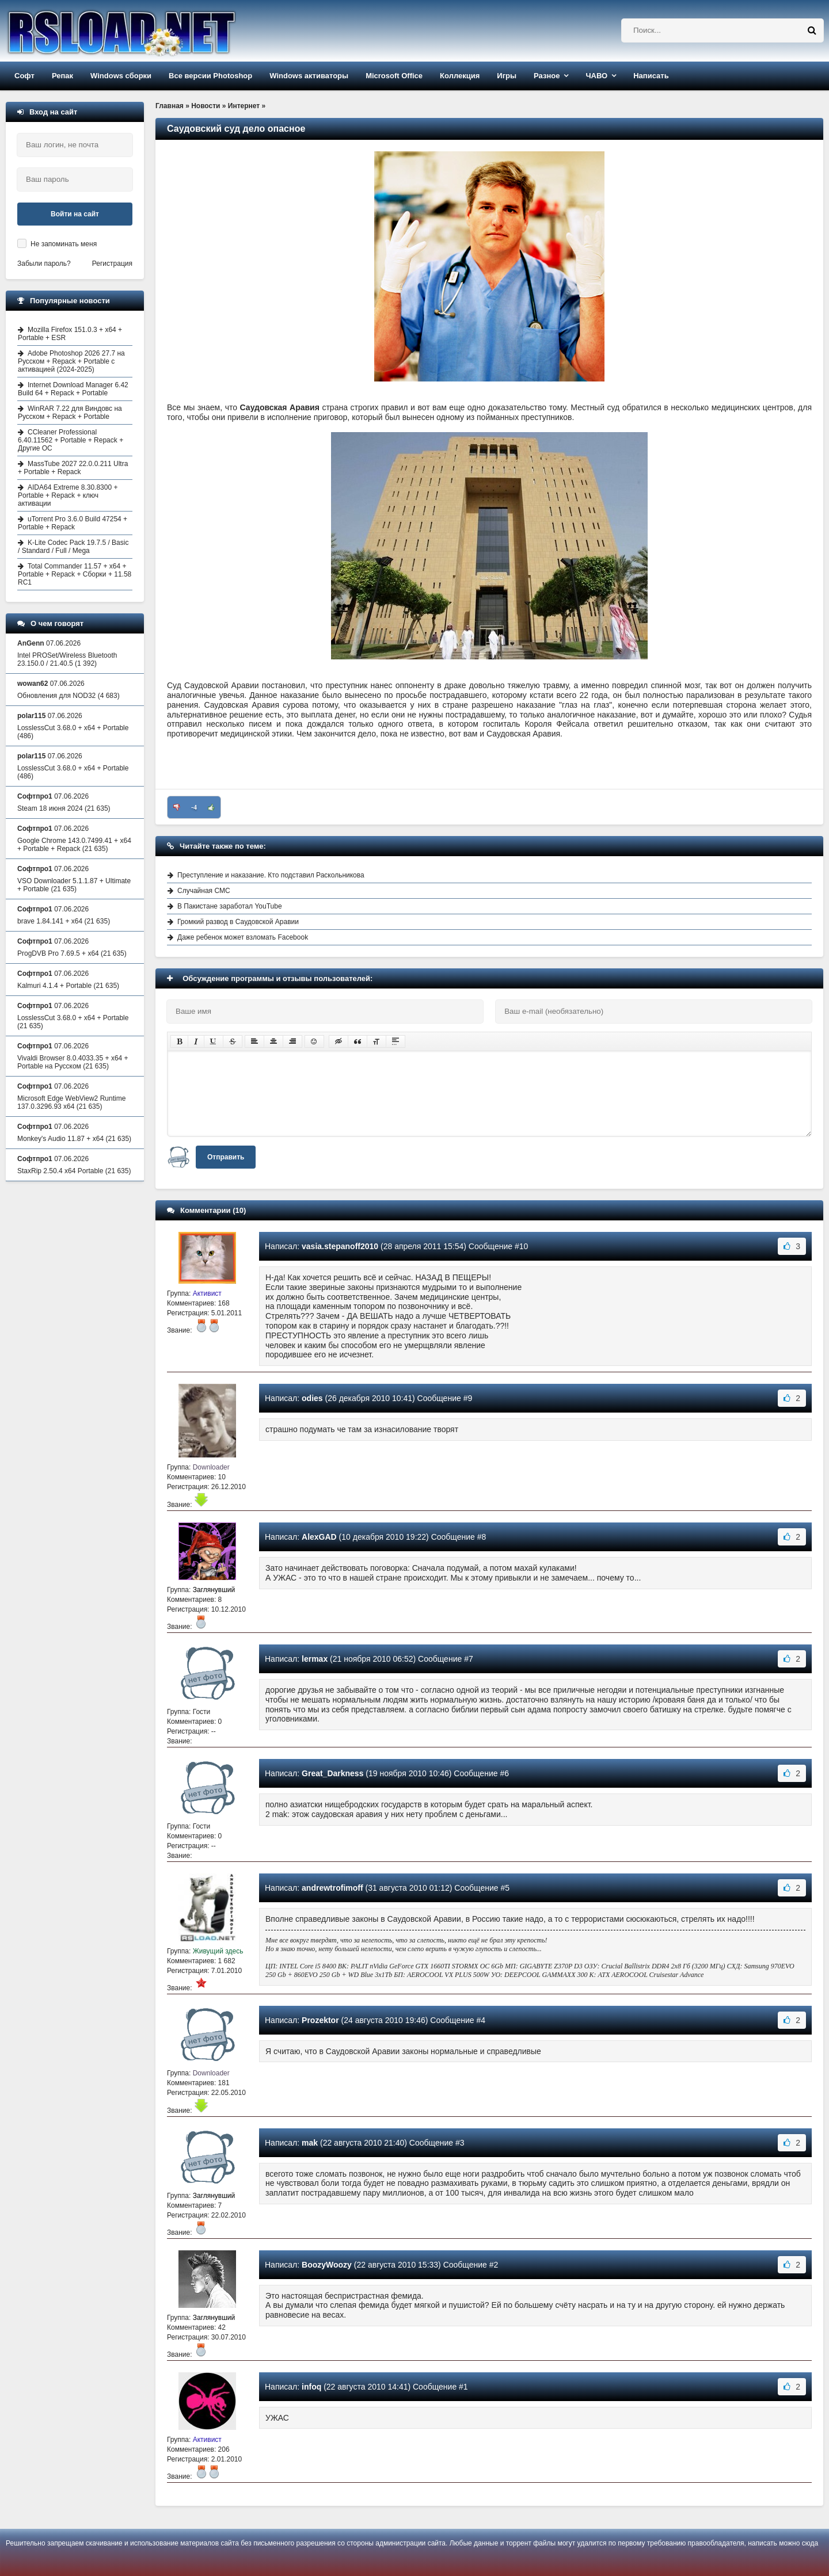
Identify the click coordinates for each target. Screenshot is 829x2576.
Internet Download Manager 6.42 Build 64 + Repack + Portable (73, 389)
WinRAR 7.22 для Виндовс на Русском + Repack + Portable (70, 412)
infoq (311, 2386)
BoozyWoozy (327, 2264)
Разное (547, 75)
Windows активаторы (308, 75)
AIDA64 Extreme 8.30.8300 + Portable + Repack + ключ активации (67, 495)
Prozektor (320, 2020)
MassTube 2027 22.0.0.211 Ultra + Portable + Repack (73, 468)
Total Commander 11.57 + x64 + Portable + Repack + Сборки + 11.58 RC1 (74, 574)
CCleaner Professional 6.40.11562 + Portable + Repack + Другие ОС (70, 440)
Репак (62, 75)
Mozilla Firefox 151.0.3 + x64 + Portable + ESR (70, 334)
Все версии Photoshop (210, 75)
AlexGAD (319, 1536)
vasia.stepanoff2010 (340, 1246)
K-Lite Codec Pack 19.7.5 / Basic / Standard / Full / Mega (73, 547)
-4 (194, 807)
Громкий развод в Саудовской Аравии (238, 922)
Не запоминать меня (64, 244)
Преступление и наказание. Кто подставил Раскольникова (270, 875)
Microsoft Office (394, 75)
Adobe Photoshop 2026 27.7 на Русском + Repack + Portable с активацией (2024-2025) (71, 361)
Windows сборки (120, 75)
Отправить (225, 1157)
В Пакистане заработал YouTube (229, 906)
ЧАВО (596, 75)
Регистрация (112, 263)
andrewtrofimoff (332, 1887)
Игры (506, 75)
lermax (315, 1658)
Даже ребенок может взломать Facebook (242, 937)
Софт (24, 75)
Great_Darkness (332, 1773)
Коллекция (460, 75)
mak (310, 2142)
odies (312, 1398)
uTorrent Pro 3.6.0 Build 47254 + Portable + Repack (72, 523)
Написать (650, 75)
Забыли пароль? (44, 263)
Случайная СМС (203, 891)
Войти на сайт (75, 214)
